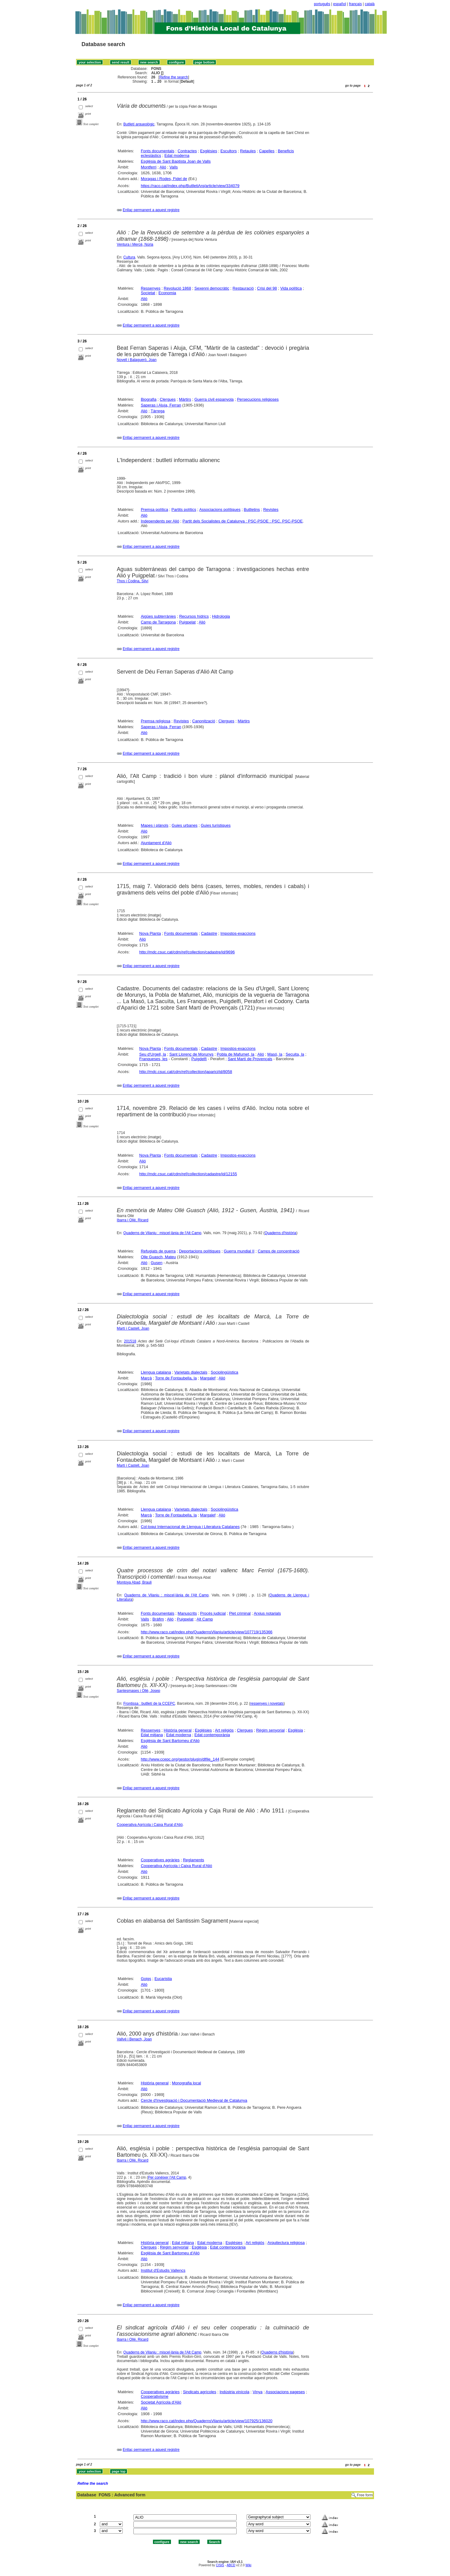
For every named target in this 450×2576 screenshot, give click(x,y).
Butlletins (252, 509)
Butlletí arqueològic (138, 124)
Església (295, 1730)
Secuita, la (295, 1054)
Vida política (291, 288)
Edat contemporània (212, 1734)
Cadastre (209, 933)
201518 (130, 1341)
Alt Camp (205, 1619)
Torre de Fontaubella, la (176, 1378)
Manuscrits (187, 1613)
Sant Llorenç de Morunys (191, 1054)
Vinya (258, 2392)
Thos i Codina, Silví (132, 581)
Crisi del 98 (267, 288)
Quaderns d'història (280, 1233)
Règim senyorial (270, 1730)
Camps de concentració (278, 1251)
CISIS (220, 2565)
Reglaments (193, 1860)
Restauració (243, 288)
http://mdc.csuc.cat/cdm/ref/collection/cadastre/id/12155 (188, 1174)
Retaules (248, 151)
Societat (148, 293)
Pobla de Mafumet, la (235, 1054)
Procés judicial (213, 1613)
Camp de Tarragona (158, 622)
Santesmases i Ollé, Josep (138, 1691)
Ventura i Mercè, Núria (135, 244)
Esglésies (208, 151)
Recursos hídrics (194, 616)
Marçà (146, 1378)
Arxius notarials (267, 1613)
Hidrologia (221, 616)
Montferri (148, 167)
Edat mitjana (152, 1734)
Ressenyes (150, 288)
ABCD (231, 2565)
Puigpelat (187, 622)
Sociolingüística (224, 1372)
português (322, 4)
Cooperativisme (154, 2396)
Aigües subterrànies (158, 616)
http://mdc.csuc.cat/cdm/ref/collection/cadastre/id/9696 (187, 952)
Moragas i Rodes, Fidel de (164, 178)
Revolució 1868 (177, 288)
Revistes (270, 509)
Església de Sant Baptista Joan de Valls (176, 161)
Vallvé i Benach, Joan (134, 2039)
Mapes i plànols (154, 825)
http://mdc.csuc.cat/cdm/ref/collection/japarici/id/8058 (185, 1071)
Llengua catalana (156, 1372)
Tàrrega (158, 411)
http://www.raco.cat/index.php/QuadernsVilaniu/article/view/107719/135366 (206, 1632)
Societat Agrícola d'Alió (161, 2402)
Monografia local (186, 2083)
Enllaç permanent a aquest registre (151, 210)
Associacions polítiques (220, 509)
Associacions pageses (285, 2392)
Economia (167, 293)
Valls (173, 167)
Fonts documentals (157, 151)
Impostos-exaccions (238, 933)
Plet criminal (240, 1613)
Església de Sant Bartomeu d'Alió (170, 1740)
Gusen (156, 1262)
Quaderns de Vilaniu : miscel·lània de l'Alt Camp (162, 1233)
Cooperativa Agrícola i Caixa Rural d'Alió (150, 1825)
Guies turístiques (216, 825)
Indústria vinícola (234, 2392)
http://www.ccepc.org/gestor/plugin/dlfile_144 (180, 1759)
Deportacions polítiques (199, 1251)
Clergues (168, 399)
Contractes (187, 151)
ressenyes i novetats (267, 1703)
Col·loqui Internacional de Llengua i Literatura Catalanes (190, 1526)
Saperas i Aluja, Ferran (161, 405)
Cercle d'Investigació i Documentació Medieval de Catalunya (194, 2100)
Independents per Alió (160, 521)
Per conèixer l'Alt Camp (167, 2177)
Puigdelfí (199, 1059)
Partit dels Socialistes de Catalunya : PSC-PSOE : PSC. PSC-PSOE (243, 521)
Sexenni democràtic (211, 288)
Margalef (208, 1378)
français (355, 4)
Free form (365, 2495)
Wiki (248, 2565)
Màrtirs (185, 399)
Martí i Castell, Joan (133, 1328)
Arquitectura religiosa (286, 2242)
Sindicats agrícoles (199, 2392)
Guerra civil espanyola (214, 399)
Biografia (148, 399)
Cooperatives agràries (160, 1860)
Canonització (203, 721)
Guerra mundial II (239, 1251)
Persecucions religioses (258, 399)
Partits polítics (184, 509)
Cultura (129, 257)
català (370, 4)
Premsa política (154, 509)
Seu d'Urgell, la (152, 1054)
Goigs (146, 1978)
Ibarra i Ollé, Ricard (132, 1220)
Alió (163, 167)
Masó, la (274, 1054)
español (339, 4)
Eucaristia (163, 1978)
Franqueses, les (153, 1059)
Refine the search (173, 77)
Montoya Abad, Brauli (134, 1582)
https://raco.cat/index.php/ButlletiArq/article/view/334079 (190, 185)
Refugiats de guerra (158, 1251)
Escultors (228, 151)
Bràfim (158, 1619)
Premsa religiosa (155, 721)
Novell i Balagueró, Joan (137, 360)
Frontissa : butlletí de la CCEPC (149, 1703)
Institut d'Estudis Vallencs (163, 2270)
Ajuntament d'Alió (156, 842)
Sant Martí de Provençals (250, 1059)
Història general (177, 1730)
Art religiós (224, 1730)
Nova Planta (150, 933)
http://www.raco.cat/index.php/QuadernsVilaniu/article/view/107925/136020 (206, 2421)
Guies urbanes (185, 825)
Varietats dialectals (190, 1372)
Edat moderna (176, 155)
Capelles (267, 151)
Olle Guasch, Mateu (158, 1257)
